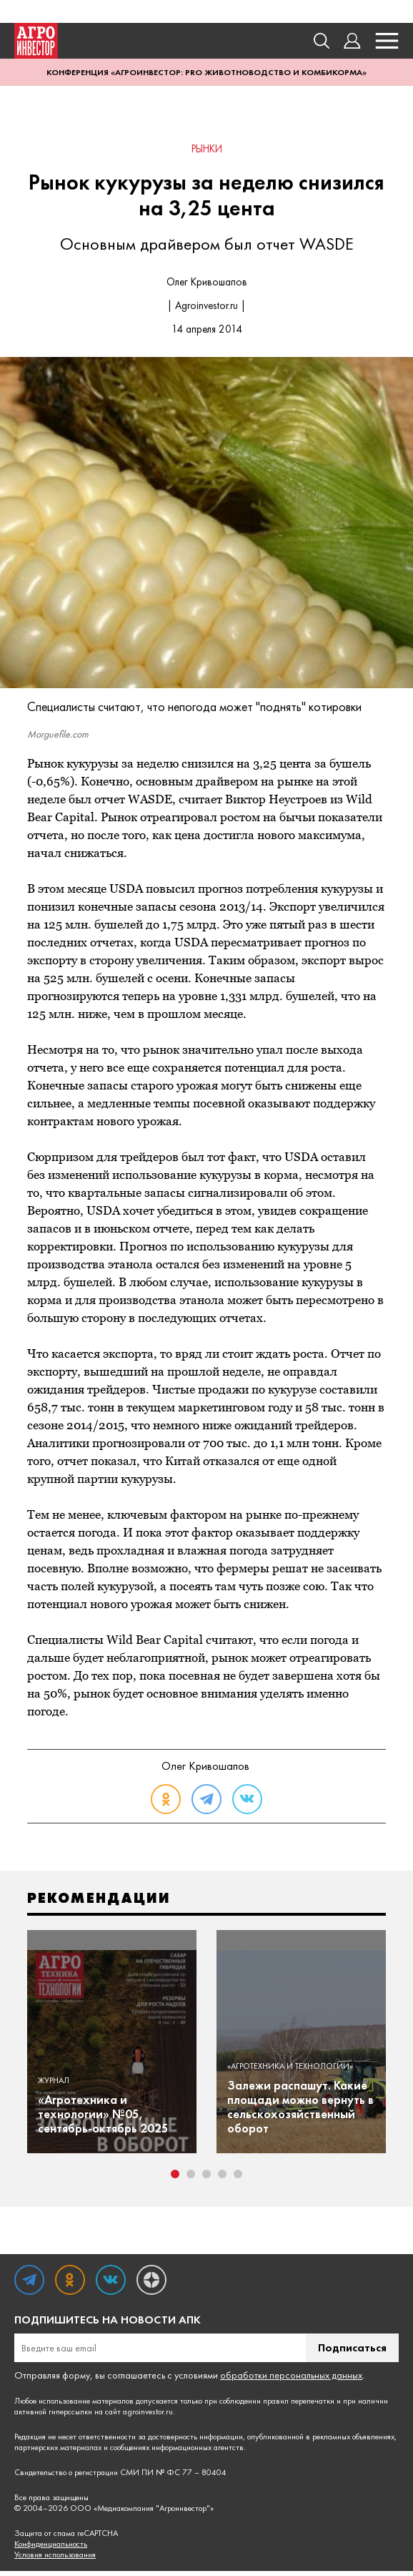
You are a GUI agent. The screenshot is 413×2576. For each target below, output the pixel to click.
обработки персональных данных (291, 2380)
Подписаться (352, 2352)
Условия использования (55, 2560)
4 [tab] (222, 2179)
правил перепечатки (298, 2405)
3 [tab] (206, 2179)
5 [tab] (238, 2179)
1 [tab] (175, 2179)
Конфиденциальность (50, 2549)
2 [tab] (190, 2179)
